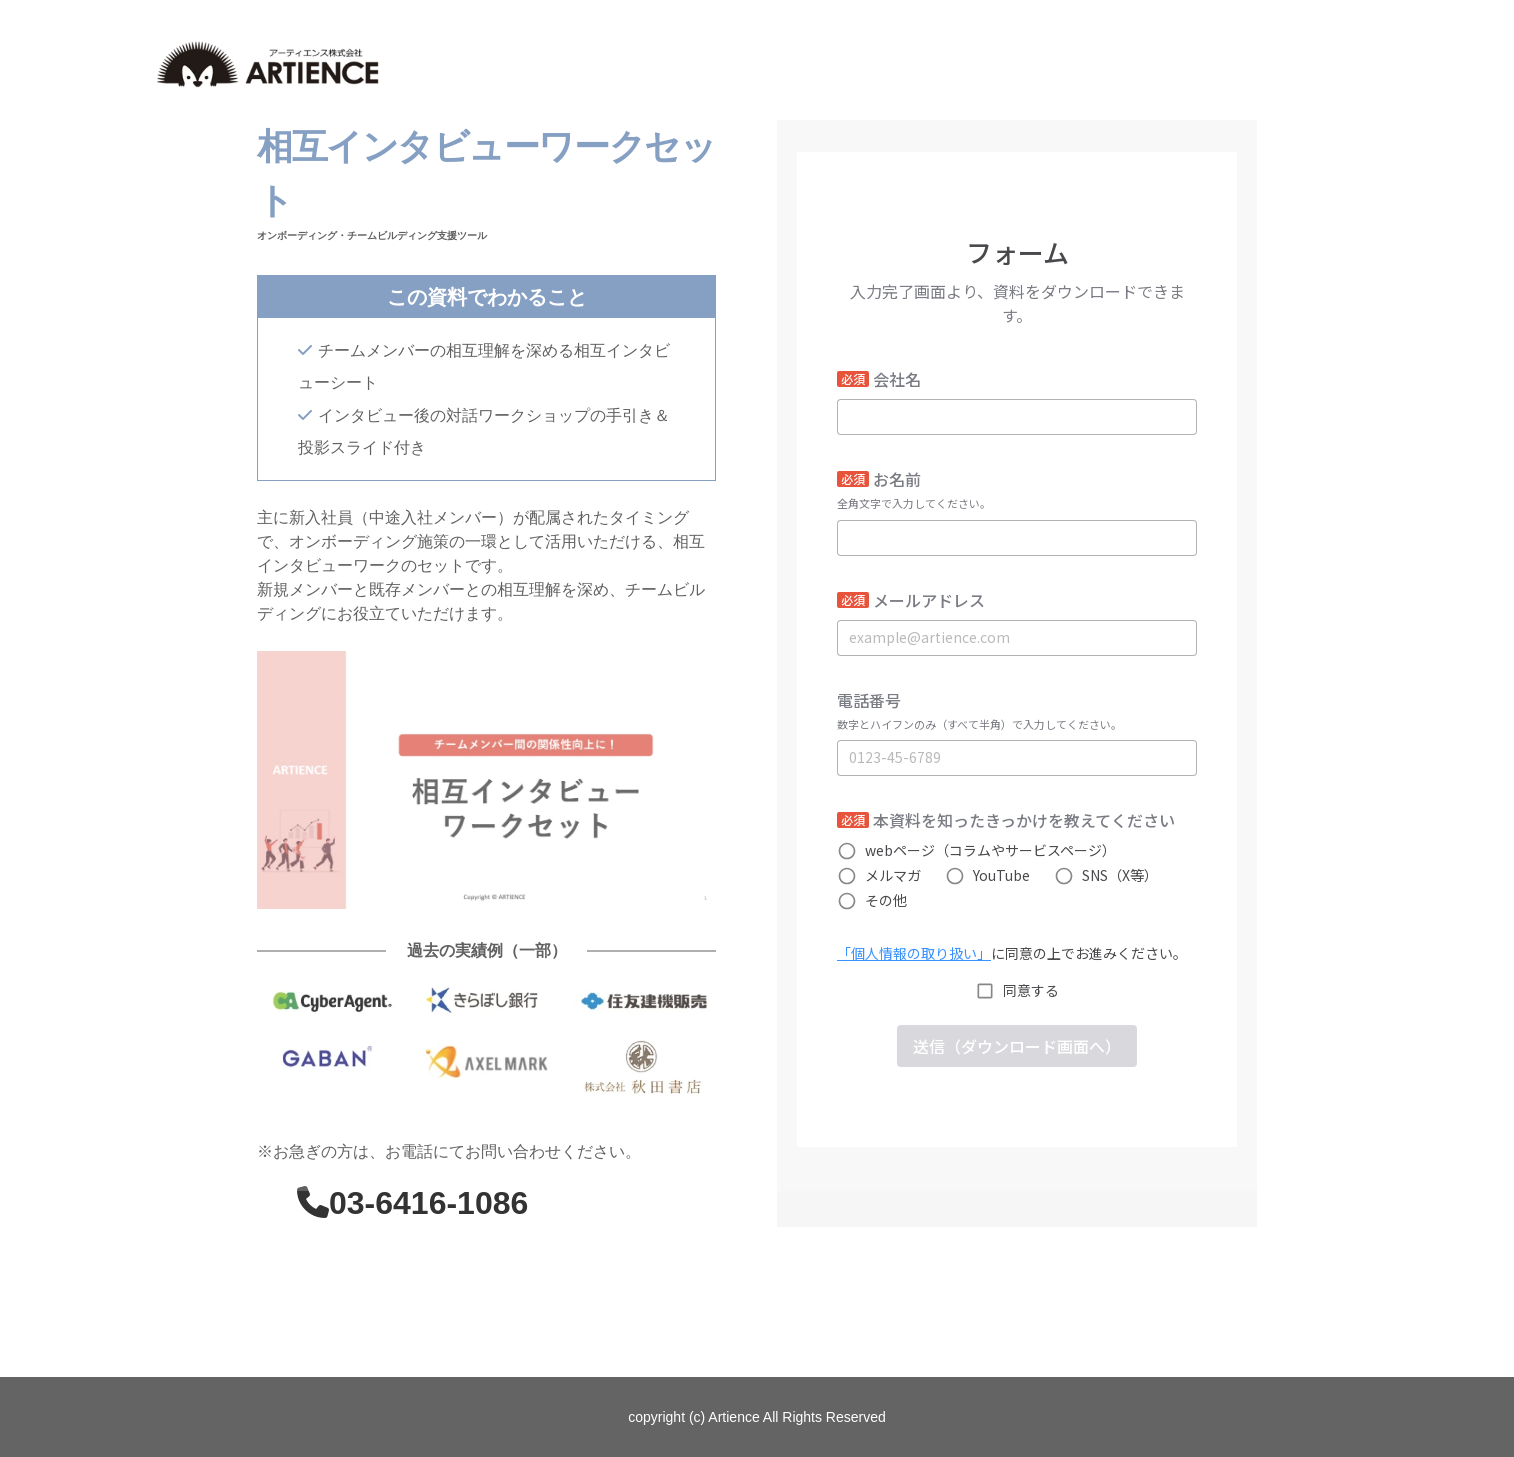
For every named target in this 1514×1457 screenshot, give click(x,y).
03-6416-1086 (428, 1203)
